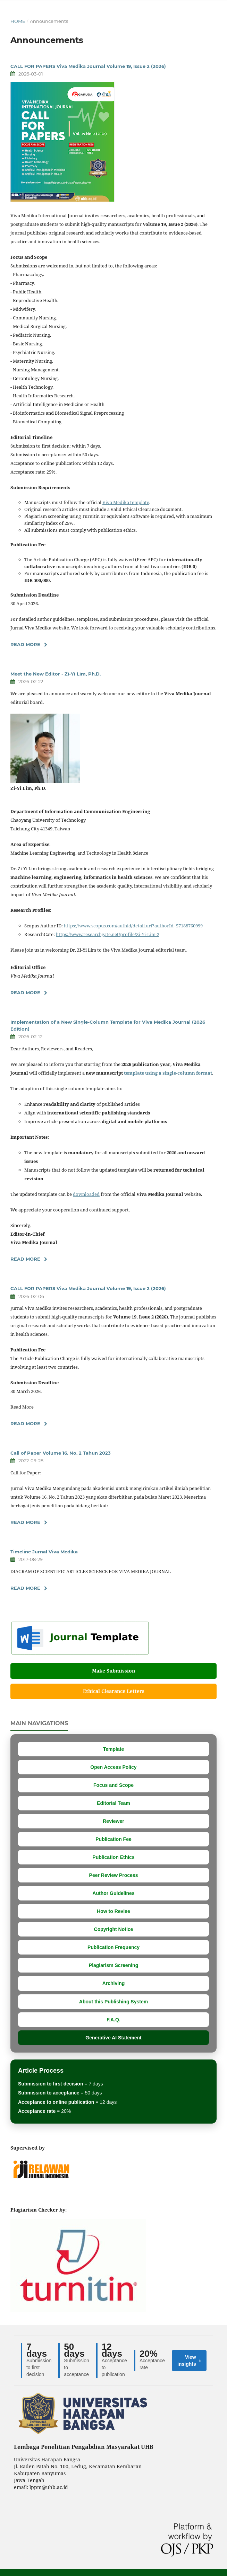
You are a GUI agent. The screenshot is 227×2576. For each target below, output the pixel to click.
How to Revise (113, 1911)
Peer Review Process (113, 1875)
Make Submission (113, 1670)
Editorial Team (113, 1803)
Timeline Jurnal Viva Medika (44, 1551)
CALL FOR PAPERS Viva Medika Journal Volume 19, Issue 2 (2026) (88, 66)
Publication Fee (113, 1839)
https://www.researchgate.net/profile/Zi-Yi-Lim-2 (107, 934)
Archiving (113, 1983)
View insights (189, 2360)
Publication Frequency (113, 1947)
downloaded (86, 1194)
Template (113, 1749)
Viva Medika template (125, 502)
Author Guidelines (113, 1893)
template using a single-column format (168, 1073)
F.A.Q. (113, 2019)
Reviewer (113, 1821)
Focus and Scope (113, 1785)
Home (17, 21)
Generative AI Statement (113, 2037)
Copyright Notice (113, 1929)
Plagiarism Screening (113, 1965)
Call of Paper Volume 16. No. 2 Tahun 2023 (60, 1453)
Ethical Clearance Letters (113, 1691)
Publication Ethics (113, 1857)
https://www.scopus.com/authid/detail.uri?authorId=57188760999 (133, 926)
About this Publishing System (113, 2001)
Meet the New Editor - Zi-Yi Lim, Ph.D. (55, 674)
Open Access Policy (113, 1767)
